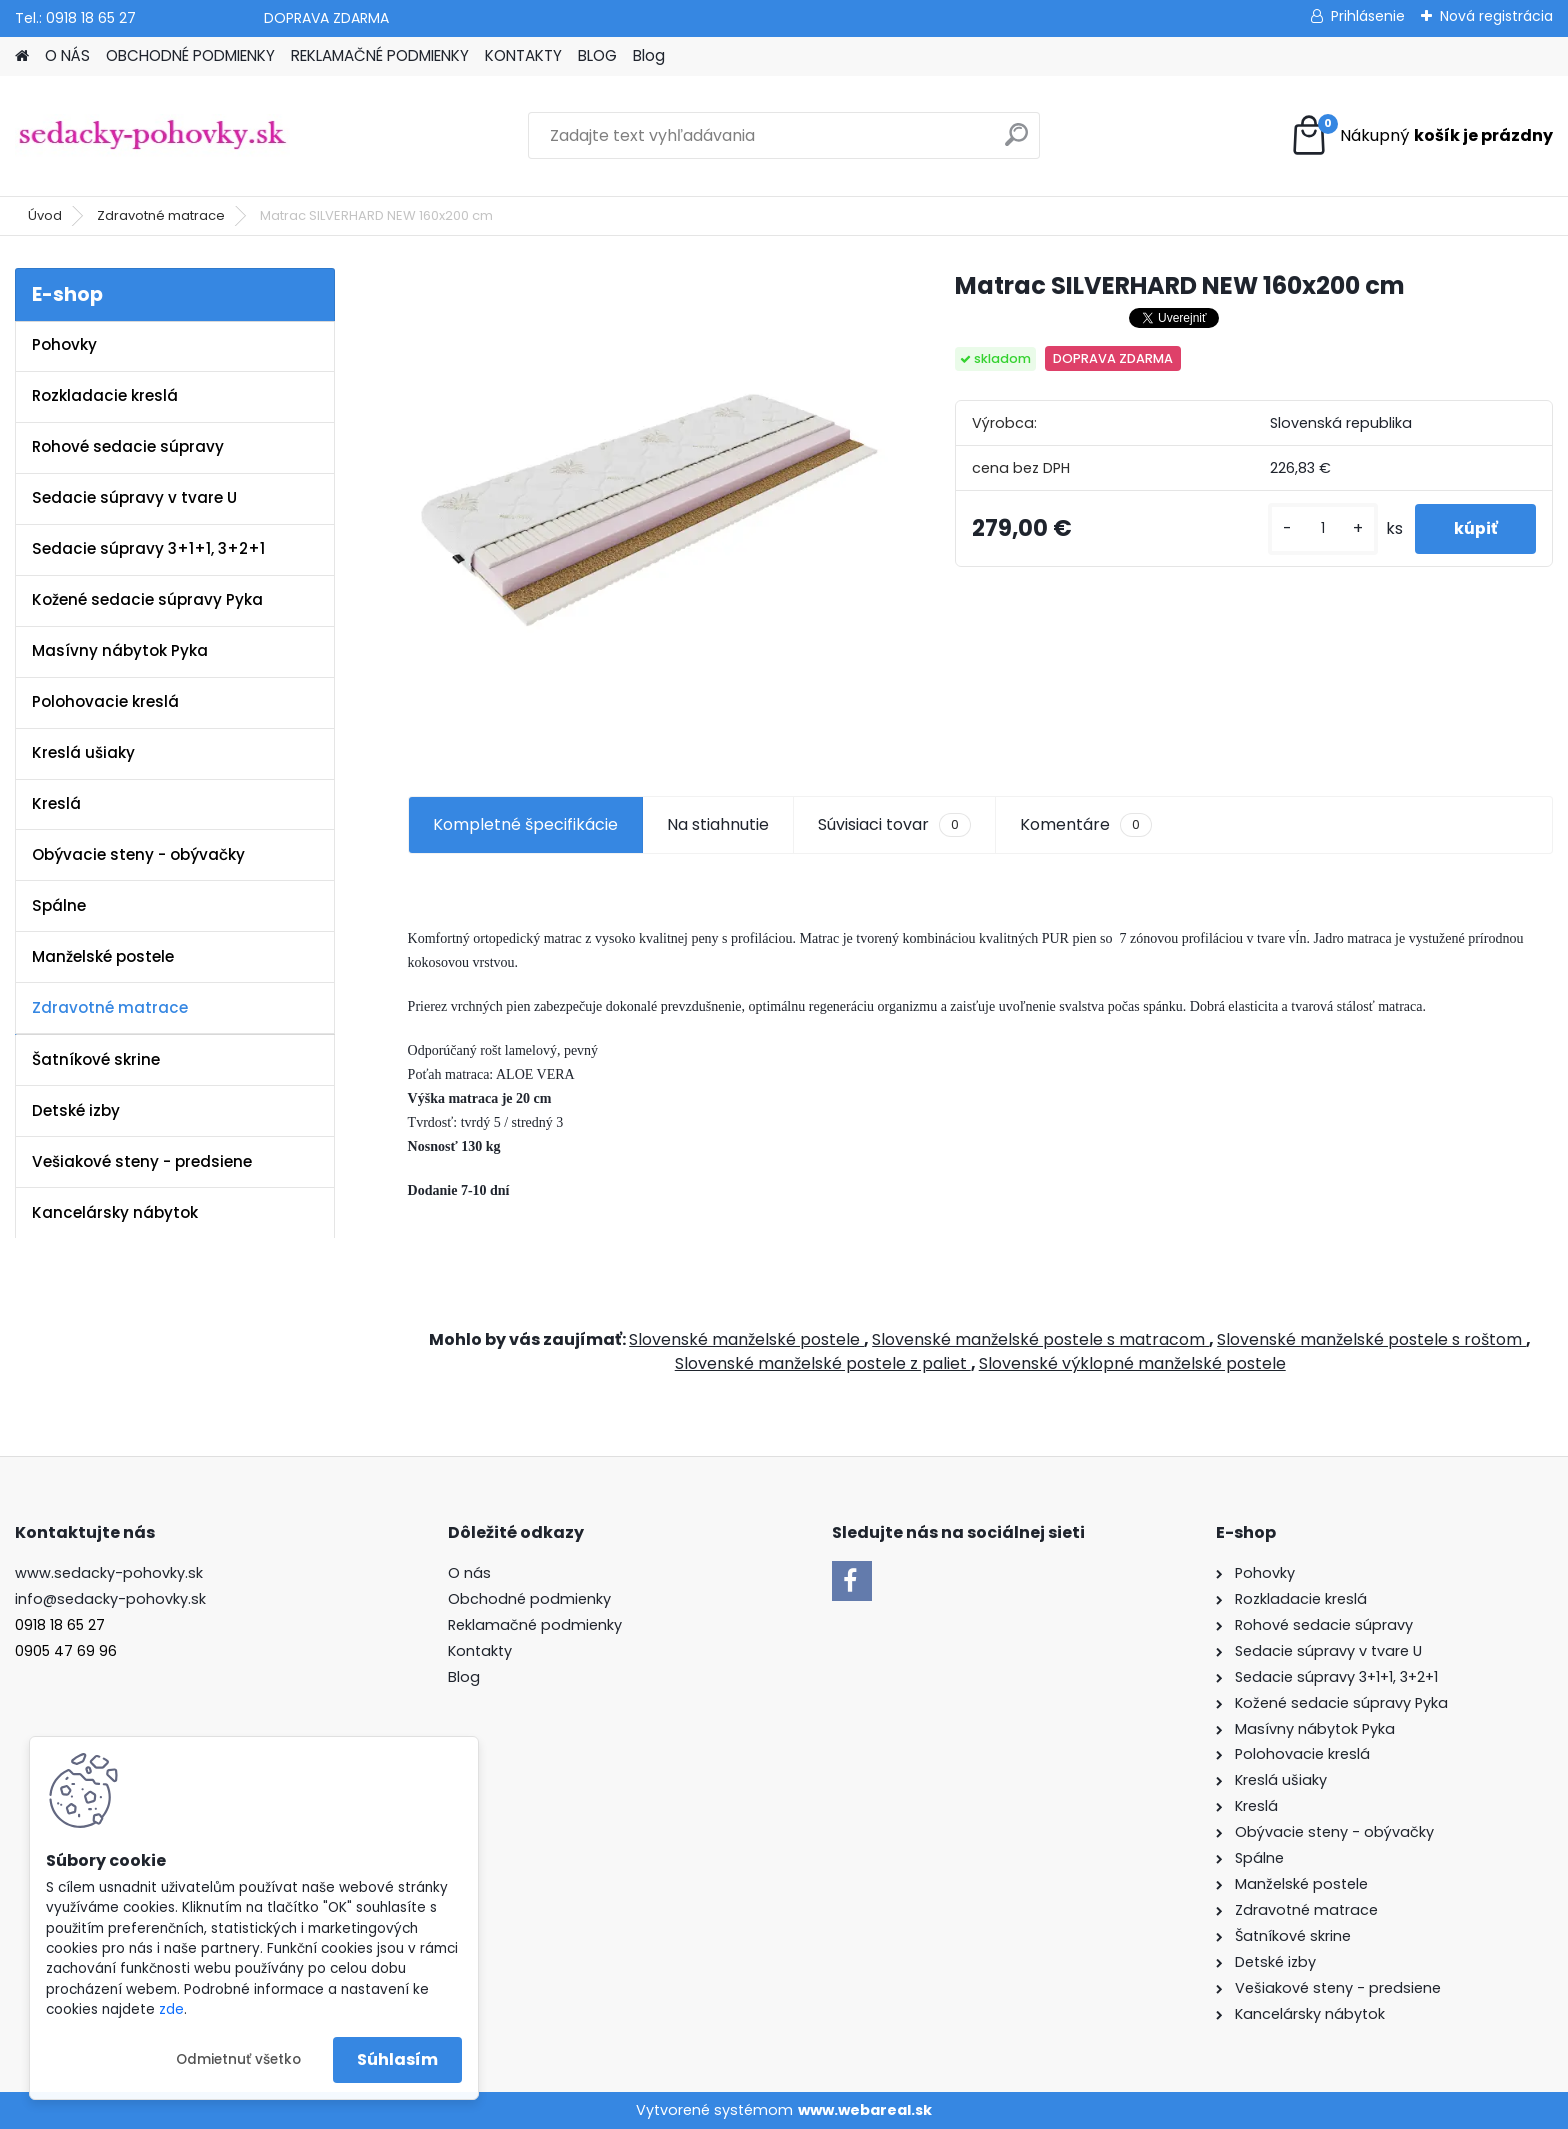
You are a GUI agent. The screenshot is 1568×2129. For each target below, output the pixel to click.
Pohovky (64, 344)
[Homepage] (22, 56)
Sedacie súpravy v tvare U (134, 497)
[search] (1016, 142)
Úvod (45, 215)
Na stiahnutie (718, 824)
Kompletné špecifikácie (525, 824)
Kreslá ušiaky (83, 752)
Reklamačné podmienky (535, 1625)
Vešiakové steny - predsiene (142, 1161)
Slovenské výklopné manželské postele (1132, 1363)
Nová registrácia (1496, 16)
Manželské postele (103, 956)
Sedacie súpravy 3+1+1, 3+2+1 (148, 548)
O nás (469, 1573)
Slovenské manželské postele (746, 1339)
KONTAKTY (523, 55)
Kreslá (56, 803)
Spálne (59, 905)
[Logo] (152, 136)
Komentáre (1086, 825)
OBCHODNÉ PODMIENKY (190, 55)
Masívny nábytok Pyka (120, 650)
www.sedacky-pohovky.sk (109, 1573)
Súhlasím (397, 2059)
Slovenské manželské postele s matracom (1040, 1339)
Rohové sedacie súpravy (128, 446)
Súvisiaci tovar (894, 825)
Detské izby (76, 1110)
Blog (649, 55)
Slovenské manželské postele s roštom (1371, 1339)
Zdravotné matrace (161, 215)
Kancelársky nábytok (115, 1212)
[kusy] (1320, 528)
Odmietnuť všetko (238, 2059)
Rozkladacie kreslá (105, 395)
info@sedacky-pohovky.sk (110, 1599)
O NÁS (67, 55)
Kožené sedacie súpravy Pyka (147, 599)
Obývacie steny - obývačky (138, 854)
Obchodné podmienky (529, 1599)
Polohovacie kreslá (105, 701)
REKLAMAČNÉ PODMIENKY (380, 55)
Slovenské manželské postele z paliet (823, 1363)
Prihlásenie (1368, 16)
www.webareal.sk (865, 2110)
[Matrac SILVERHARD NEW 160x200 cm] (649, 509)
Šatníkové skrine (96, 1059)
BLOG (597, 55)
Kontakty (480, 1651)
